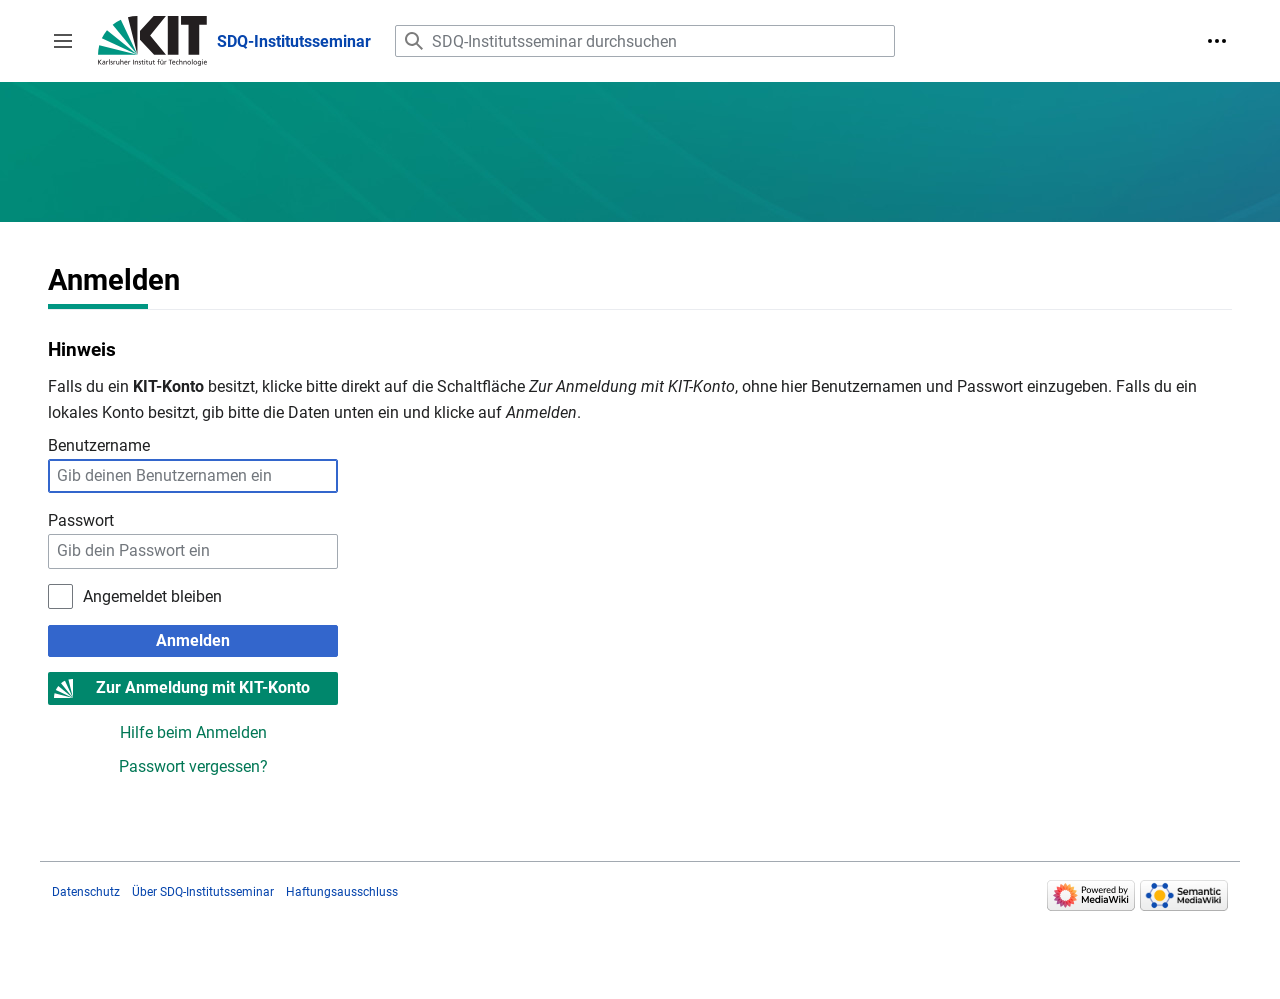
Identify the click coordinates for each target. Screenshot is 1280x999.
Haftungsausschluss (342, 892)
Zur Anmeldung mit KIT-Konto (203, 687)
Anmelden (193, 640)
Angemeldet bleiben (152, 596)
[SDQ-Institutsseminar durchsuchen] (645, 41)
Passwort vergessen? (193, 766)
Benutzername (99, 445)
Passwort (81, 520)
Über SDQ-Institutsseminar (203, 892)
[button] (63, 41)
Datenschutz (86, 892)
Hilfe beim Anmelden (193, 732)
